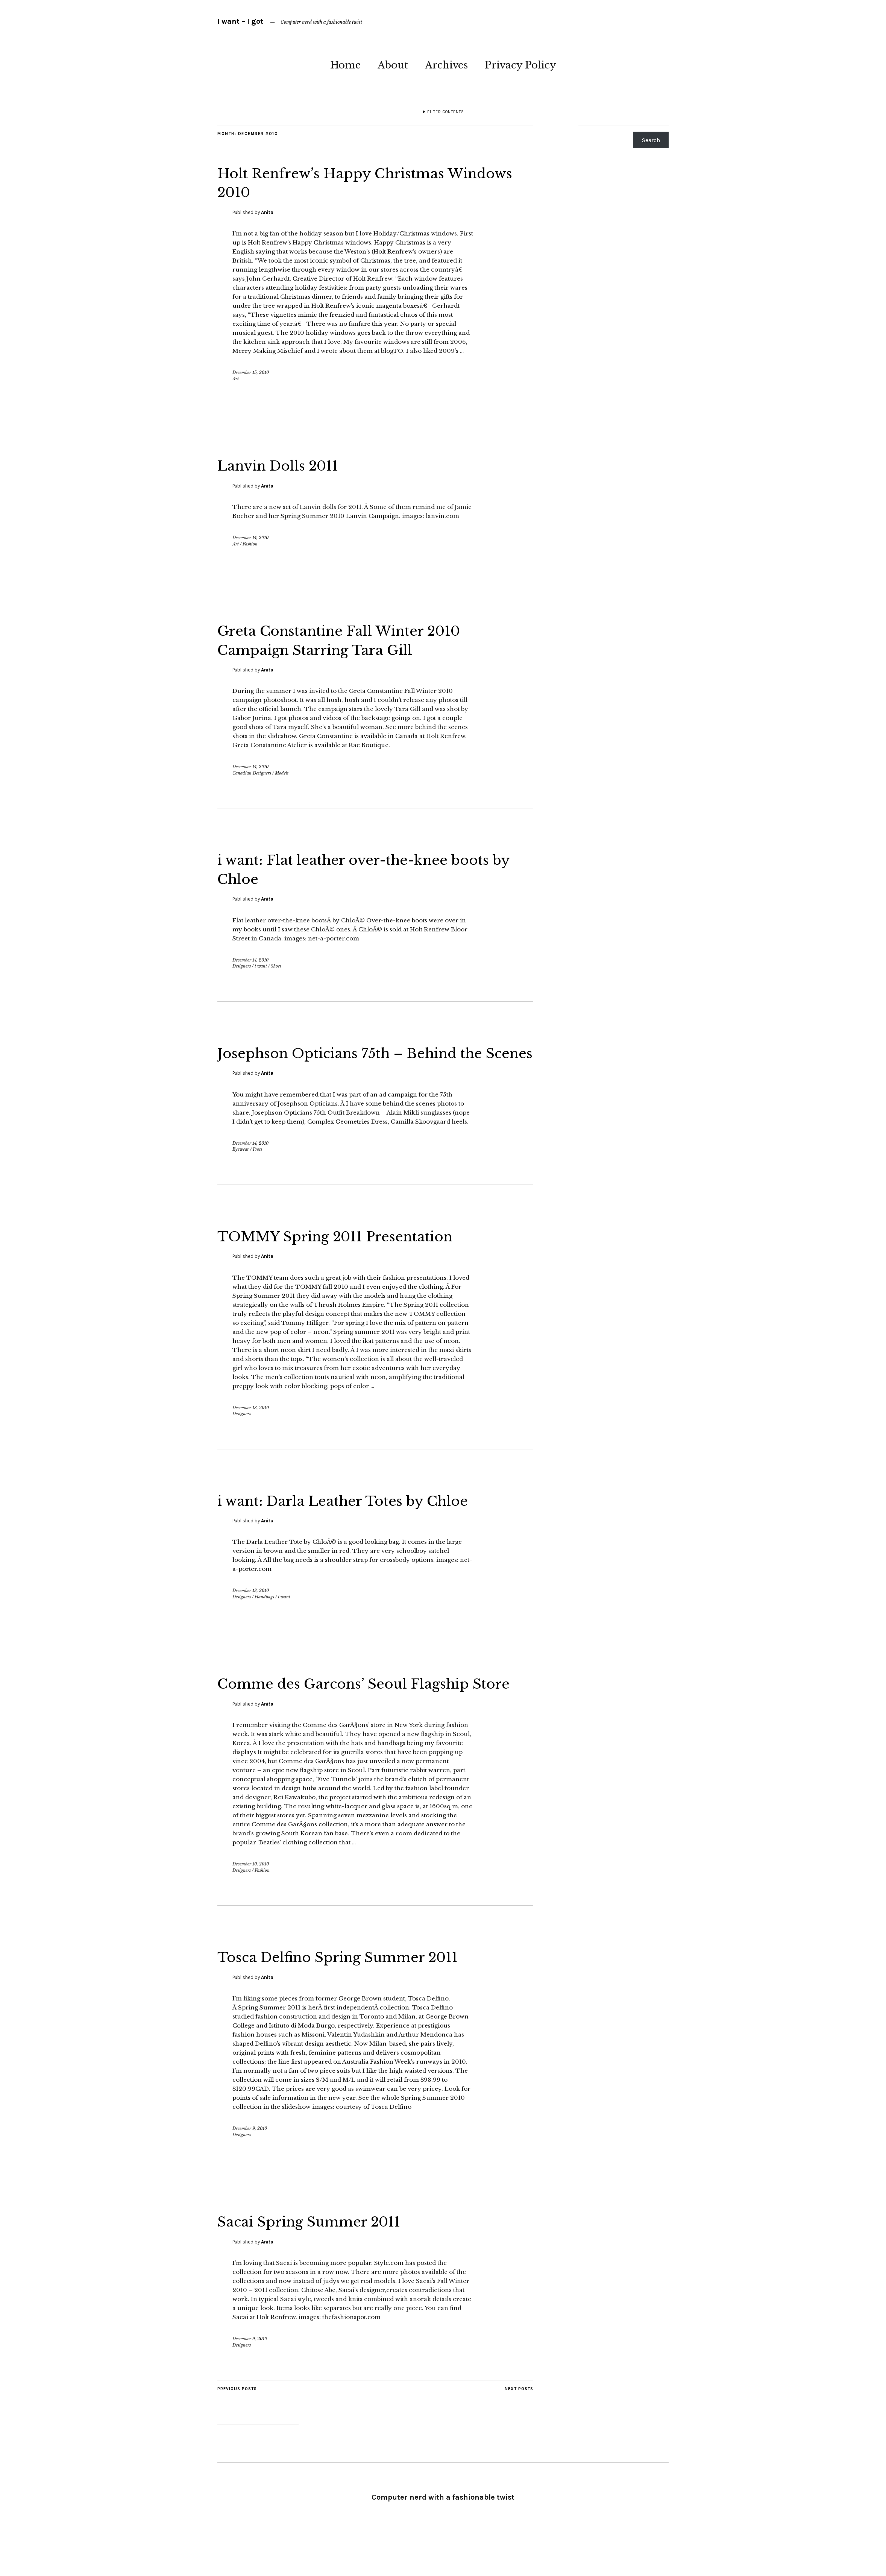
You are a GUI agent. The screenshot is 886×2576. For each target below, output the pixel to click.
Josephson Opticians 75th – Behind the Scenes (374, 1062)
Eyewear (240, 1168)
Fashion (250, 544)
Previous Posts (237, 2426)
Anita (267, 212)
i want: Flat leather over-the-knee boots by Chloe (352, 868)
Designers (241, 966)
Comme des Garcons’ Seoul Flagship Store (366, 1711)
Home (345, 65)
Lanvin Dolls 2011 (289, 465)
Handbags (264, 1615)
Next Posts (519, 2426)
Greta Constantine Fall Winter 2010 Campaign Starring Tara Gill (361, 639)
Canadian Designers (251, 773)
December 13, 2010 (250, 1426)
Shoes (276, 966)
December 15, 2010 (250, 372)
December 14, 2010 (250, 537)
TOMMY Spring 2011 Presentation (356, 1254)
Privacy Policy (520, 65)
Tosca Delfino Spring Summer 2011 (360, 1994)
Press (257, 1168)
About (393, 65)
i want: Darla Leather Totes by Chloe (365, 1519)
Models (281, 773)
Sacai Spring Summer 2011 (325, 2259)
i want (261, 966)
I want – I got (240, 21)
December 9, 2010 (249, 2166)
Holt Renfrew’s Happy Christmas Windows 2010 (352, 182)
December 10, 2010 (250, 1902)
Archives (446, 65)
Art (235, 378)
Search (651, 140)
